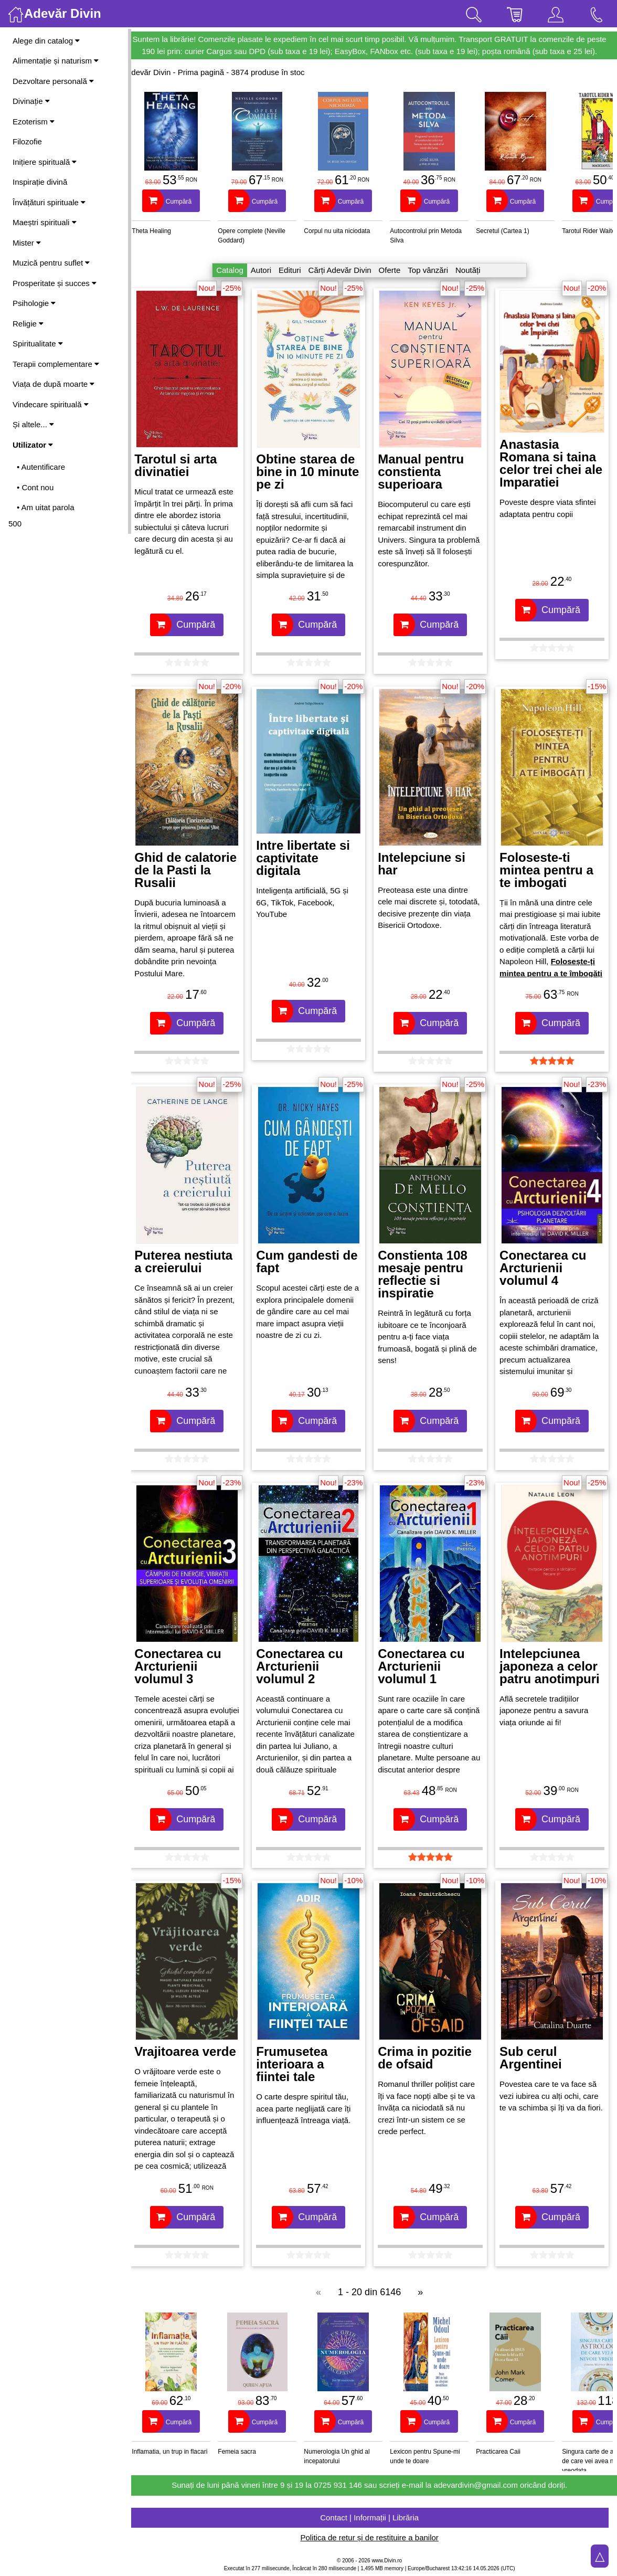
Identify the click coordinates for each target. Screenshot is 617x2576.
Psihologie (34, 303)
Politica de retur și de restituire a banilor (374, 2536)
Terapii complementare (56, 364)
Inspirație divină (40, 181)
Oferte (394, 270)
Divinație (31, 101)
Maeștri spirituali (45, 222)
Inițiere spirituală (45, 161)
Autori (266, 270)
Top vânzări (432, 270)
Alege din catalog (46, 40)
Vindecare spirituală (51, 404)
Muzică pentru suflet (51, 262)
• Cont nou (35, 487)
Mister (27, 242)
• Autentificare (41, 466)
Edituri (294, 270)
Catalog (234, 270)
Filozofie (27, 141)
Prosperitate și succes (55, 283)
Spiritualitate (38, 343)
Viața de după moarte (53, 383)
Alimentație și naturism (56, 60)
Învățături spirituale (49, 202)
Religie (28, 323)
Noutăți (472, 270)
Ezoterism (34, 121)
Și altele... (33, 424)
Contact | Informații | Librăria (374, 2516)
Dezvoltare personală (53, 81)
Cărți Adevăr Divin (344, 270)
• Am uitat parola (45, 507)
